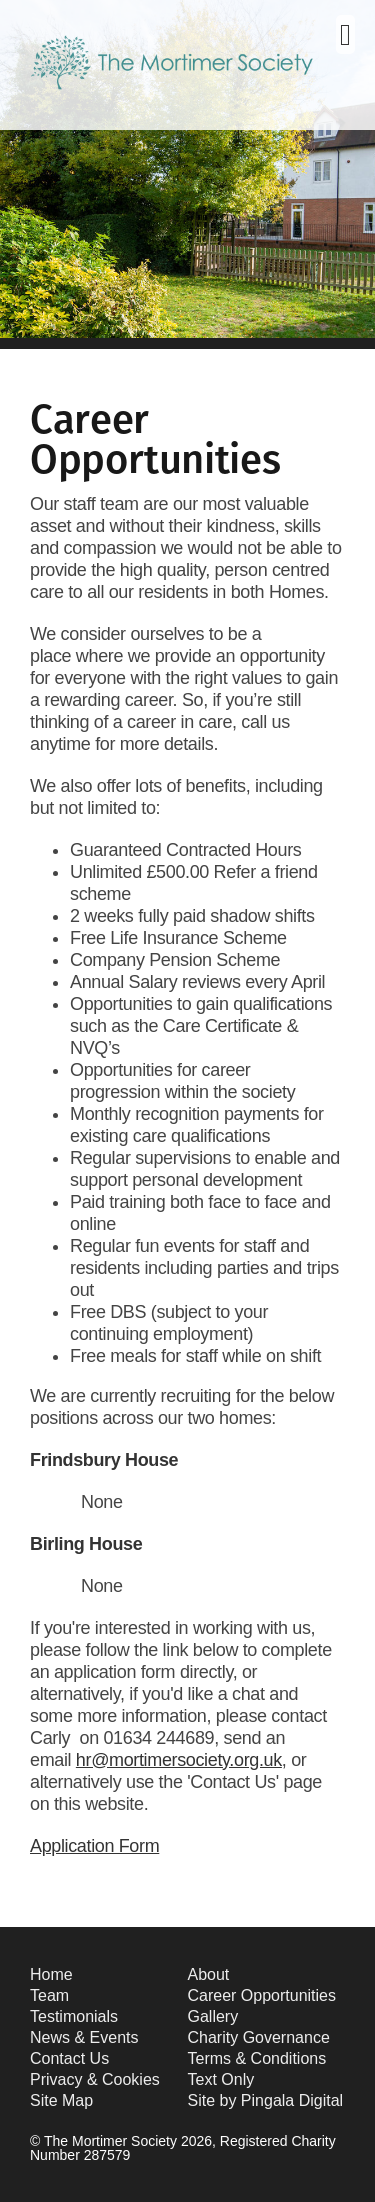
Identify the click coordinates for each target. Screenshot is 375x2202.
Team (49, 1995)
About (209, 1974)
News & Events (84, 2037)
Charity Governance (259, 2037)
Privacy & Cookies (95, 2079)
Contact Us (69, 2058)
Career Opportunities (262, 1995)
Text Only (221, 2079)
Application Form (94, 1846)
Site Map (61, 2100)
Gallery (213, 2016)
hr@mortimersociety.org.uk (179, 1760)
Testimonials (74, 2016)
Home (51, 1974)
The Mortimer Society (172, 79)
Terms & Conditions (257, 2058)
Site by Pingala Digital (266, 2100)
